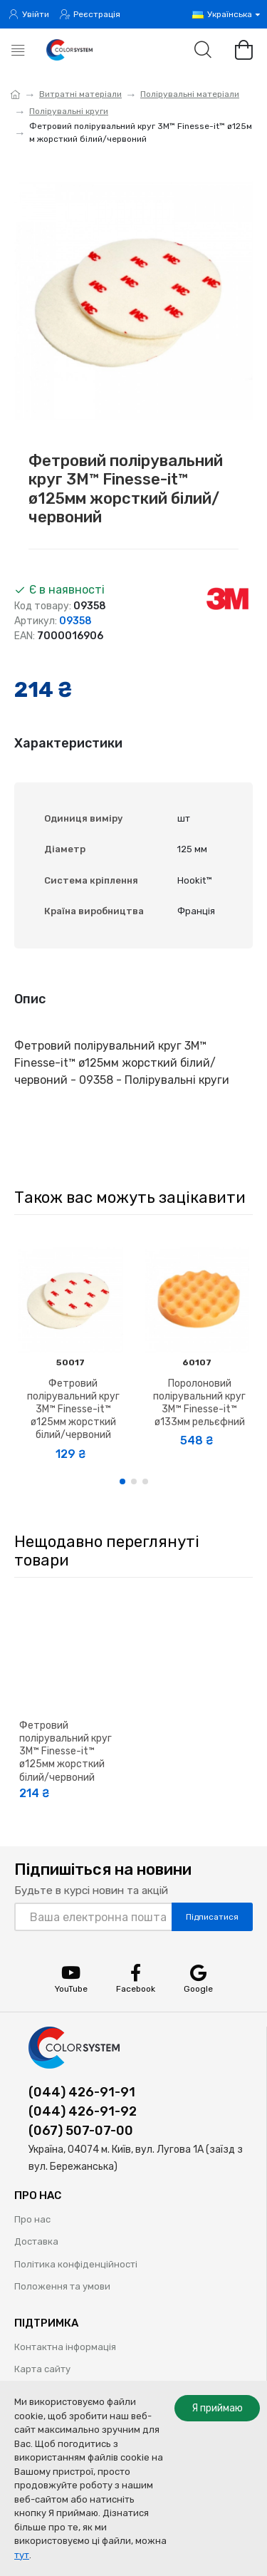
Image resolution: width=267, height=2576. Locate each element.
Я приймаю (217, 2408)
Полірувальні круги (68, 111)
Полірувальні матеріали (189, 94)
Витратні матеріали (80, 94)
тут (21, 2555)
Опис (30, 999)
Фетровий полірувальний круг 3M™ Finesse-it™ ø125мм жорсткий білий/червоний (73, 1409)
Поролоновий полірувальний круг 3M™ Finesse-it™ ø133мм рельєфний (199, 1403)
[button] (122, 1481)
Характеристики (68, 743)
